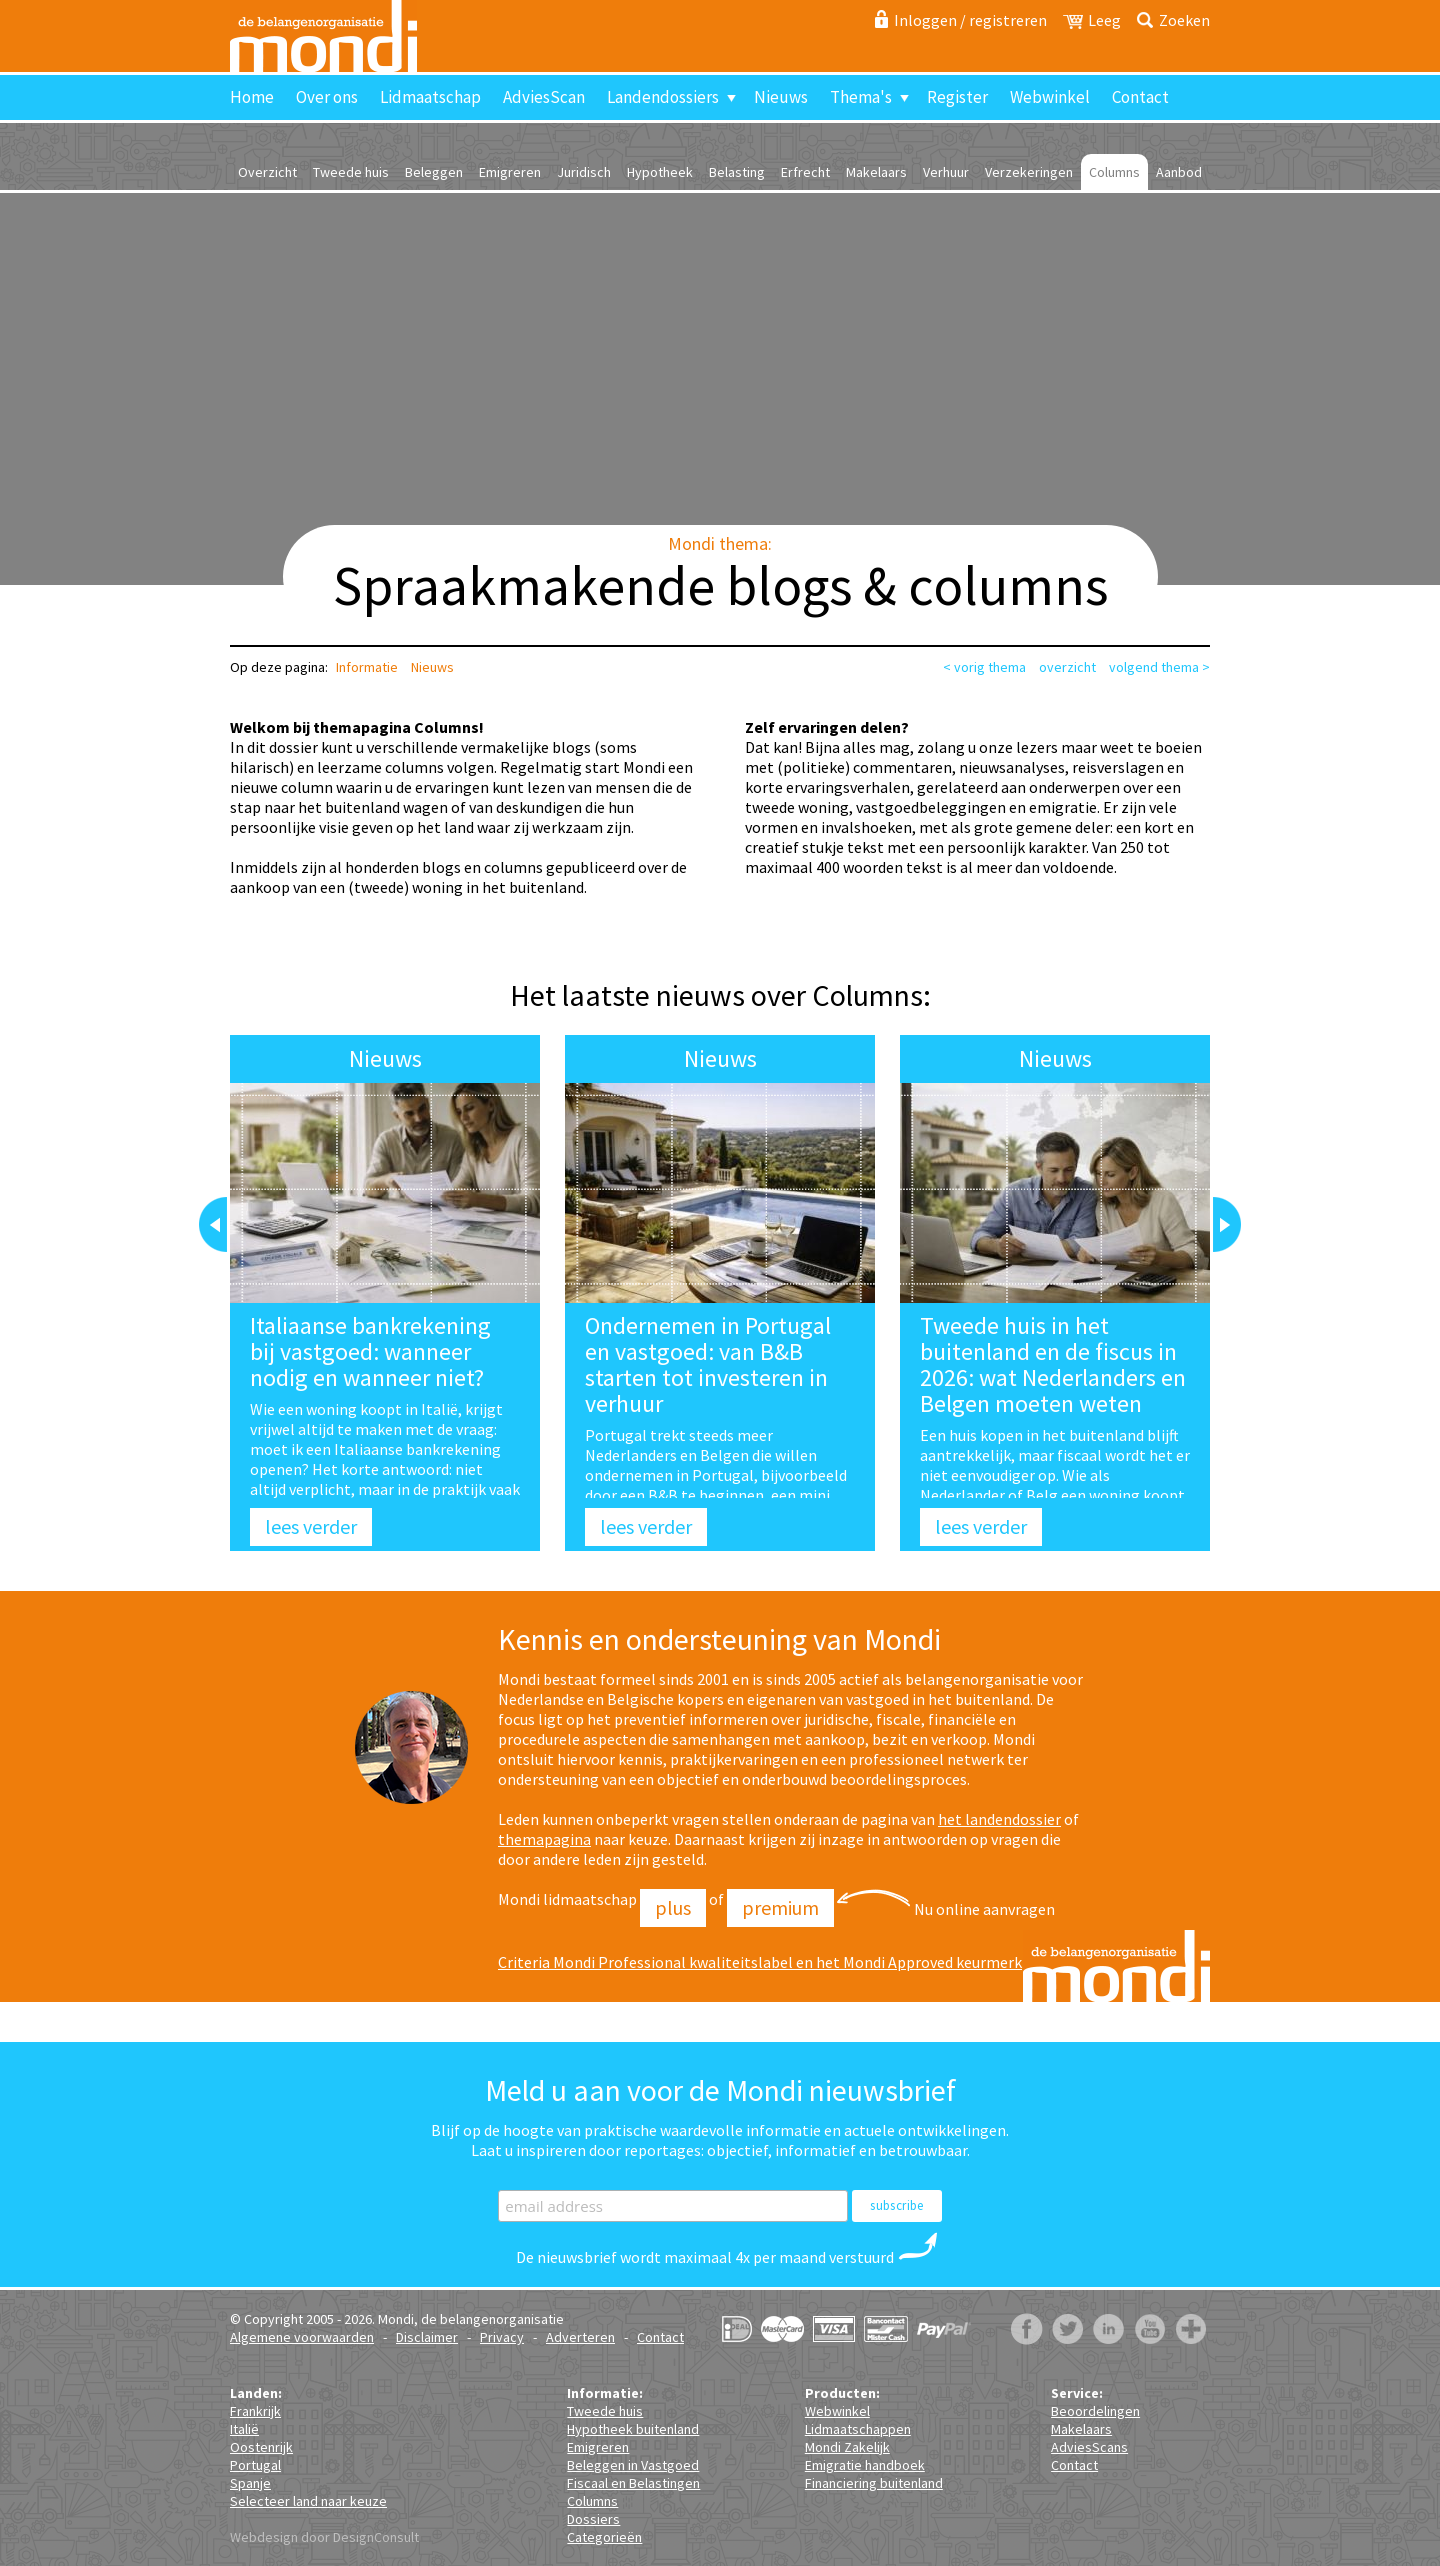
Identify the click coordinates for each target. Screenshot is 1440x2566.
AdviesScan (544, 97)
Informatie (367, 667)
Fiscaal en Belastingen (633, 2483)
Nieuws (781, 97)
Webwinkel (1050, 97)
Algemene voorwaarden (302, 2337)
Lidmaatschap (430, 97)
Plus (673, 1907)
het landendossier (999, 1819)
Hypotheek (660, 172)
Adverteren (580, 2337)
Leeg (1104, 20)
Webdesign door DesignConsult (324, 2537)
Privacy (502, 2337)
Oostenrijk (261, 2447)
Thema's (861, 97)
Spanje (250, 2483)
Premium (780, 1907)
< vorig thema (984, 667)
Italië (244, 2429)
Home (252, 97)
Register (957, 97)
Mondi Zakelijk (847, 2447)
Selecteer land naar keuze (308, 2501)
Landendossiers (663, 97)
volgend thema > (1159, 667)
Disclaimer (427, 2337)
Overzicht (267, 172)
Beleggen (434, 172)
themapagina (544, 1839)
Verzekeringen (1029, 172)
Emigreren (510, 172)
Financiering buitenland (874, 2483)
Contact (1140, 97)
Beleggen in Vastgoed (633, 2465)
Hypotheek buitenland (633, 2429)
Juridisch (584, 172)
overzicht (1067, 667)
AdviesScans (1089, 2447)
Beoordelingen (1095, 2411)
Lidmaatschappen (858, 2429)
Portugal (255, 2465)
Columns (1114, 172)
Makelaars (876, 172)
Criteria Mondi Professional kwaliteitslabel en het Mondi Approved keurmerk (760, 1962)
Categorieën (604, 2537)
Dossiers (593, 2519)
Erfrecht (805, 172)
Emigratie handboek (865, 2465)
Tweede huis (351, 172)
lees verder (311, 1526)
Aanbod (1179, 172)
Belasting (737, 172)
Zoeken (1184, 20)
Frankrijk (255, 2411)
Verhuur (946, 172)
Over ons (327, 97)
